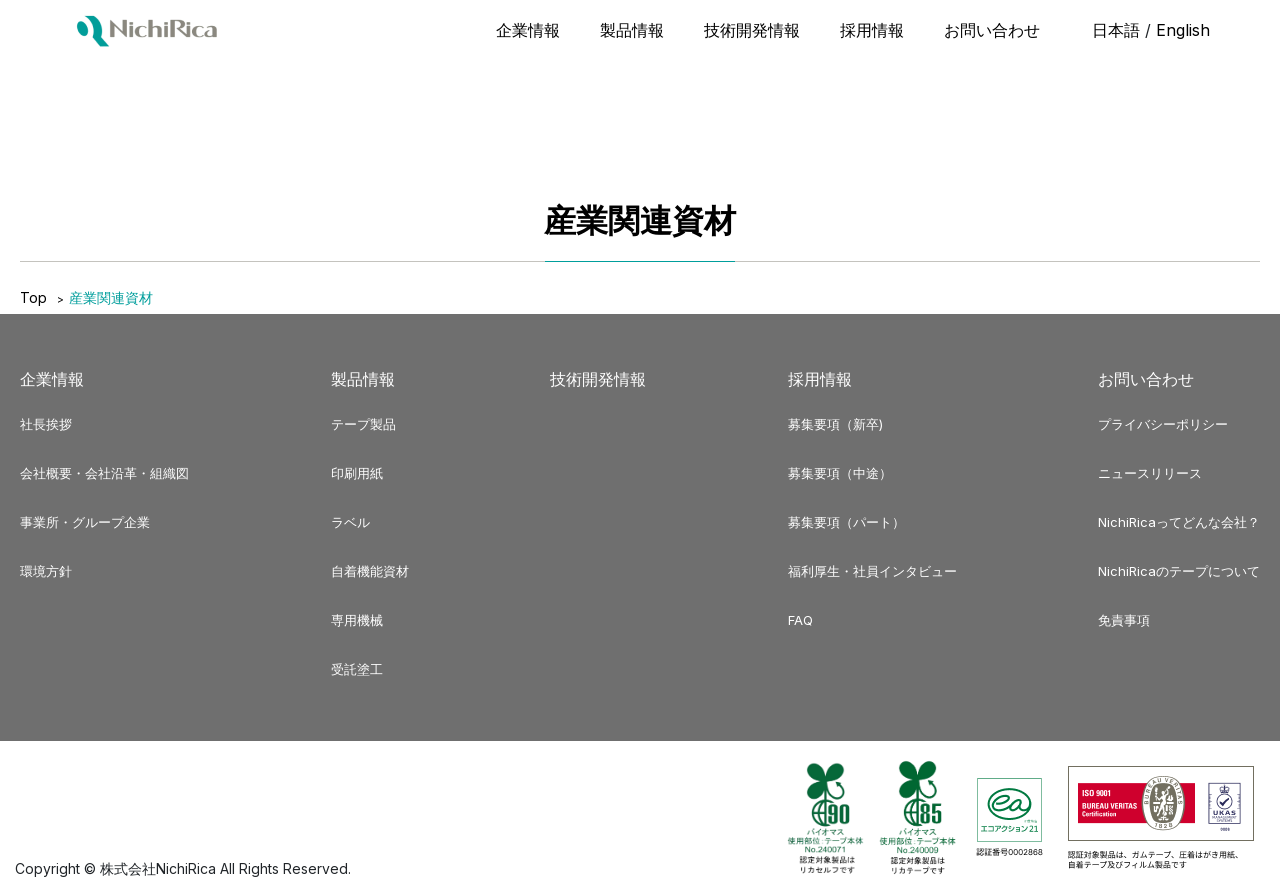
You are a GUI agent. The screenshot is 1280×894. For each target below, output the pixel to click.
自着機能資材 (370, 571)
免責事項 (1124, 620)
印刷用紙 (357, 473)
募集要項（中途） (840, 473)
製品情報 (632, 30)
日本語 (1116, 30)
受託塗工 (357, 669)
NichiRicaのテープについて (1179, 571)
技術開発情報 (752, 30)
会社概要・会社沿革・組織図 (104, 473)
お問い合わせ (992, 30)
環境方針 (46, 571)
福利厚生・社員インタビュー (872, 571)
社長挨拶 (46, 424)
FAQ (800, 620)
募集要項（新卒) (835, 424)
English (1183, 30)
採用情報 (872, 30)
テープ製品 (363, 424)
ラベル (350, 522)
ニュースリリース (1150, 473)
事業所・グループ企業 (85, 522)
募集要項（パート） (846, 522)
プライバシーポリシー (1163, 424)
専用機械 (357, 620)
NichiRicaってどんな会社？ (1179, 522)
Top (33, 297)
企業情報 (528, 30)
